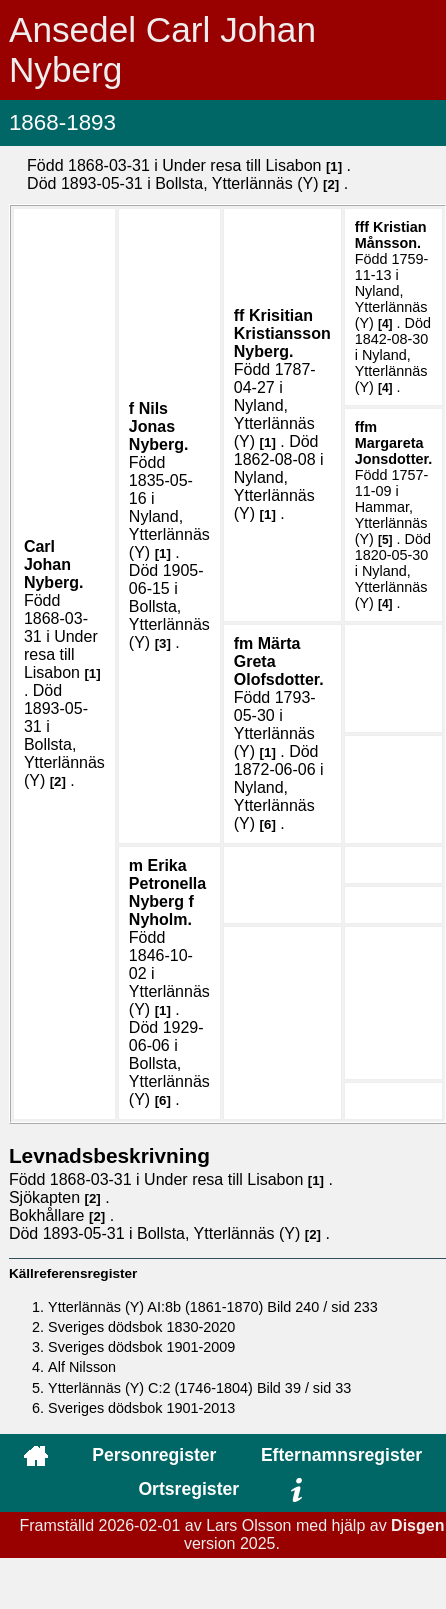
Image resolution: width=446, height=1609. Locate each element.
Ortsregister (188, 1489)
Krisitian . (282, 333)
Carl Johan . (54, 564)
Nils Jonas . (159, 426)
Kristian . (391, 235)
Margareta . (394, 451)
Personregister (154, 1455)
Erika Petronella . (167, 892)
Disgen (417, 1525)
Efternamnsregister (341, 1455)
